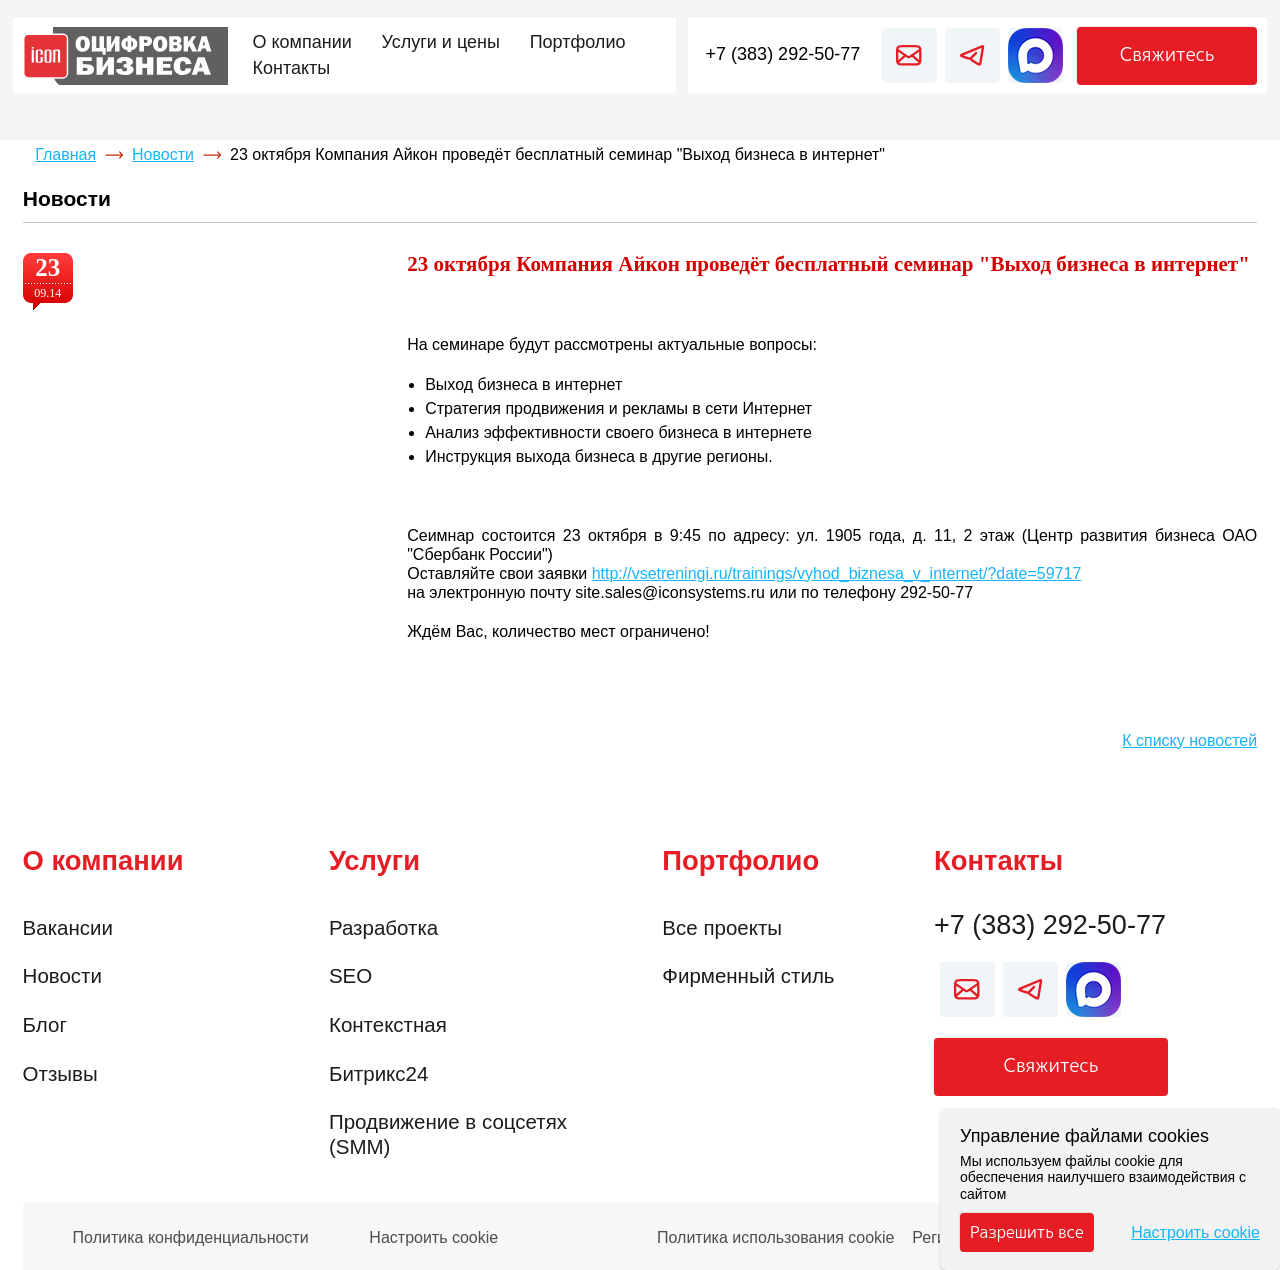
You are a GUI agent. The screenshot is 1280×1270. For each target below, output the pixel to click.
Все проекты (722, 927)
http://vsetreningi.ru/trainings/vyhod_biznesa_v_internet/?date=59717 (837, 573)
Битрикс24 (378, 1073)
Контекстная (388, 1024)
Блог (45, 1024)
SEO (350, 975)
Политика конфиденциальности (191, 1238)
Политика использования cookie (776, 1238)
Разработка (383, 927)
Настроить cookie (433, 1238)
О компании (103, 860)
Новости (163, 154)
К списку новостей (1189, 740)
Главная (65, 154)
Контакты (998, 860)
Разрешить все (1027, 1232)
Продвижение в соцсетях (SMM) (448, 1134)
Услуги (374, 860)
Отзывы (60, 1073)
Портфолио (740, 860)
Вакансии (68, 927)
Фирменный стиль (748, 975)
